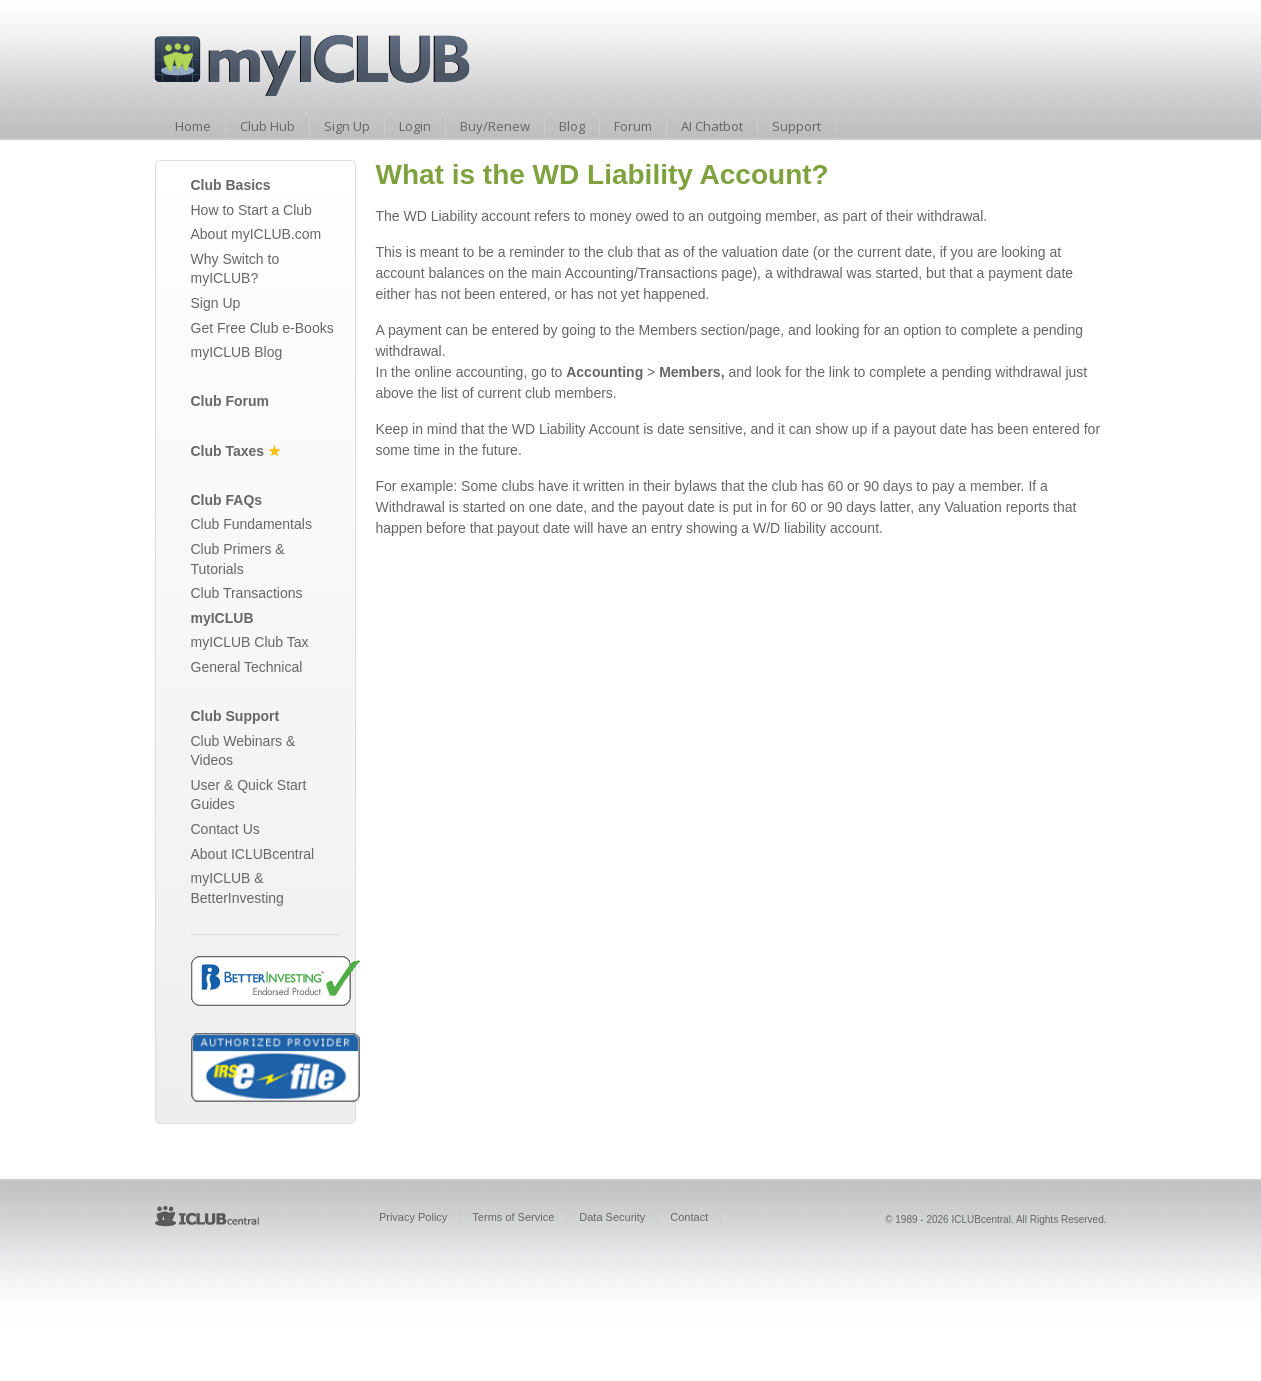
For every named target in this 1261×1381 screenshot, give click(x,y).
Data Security (612, 1217)
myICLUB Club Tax (250, 642)
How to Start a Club (251, 210)
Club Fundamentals (251, 524)
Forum (633, 126)
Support (796, 126)
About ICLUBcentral (253, 854)
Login (415, 126)
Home (193, 126)
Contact (689, 1217)
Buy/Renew (495, 126)
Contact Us (225, 829)
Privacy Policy (413, 1217)
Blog (572, 126)
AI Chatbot (712, 126)
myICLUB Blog (237, 352)
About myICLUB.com (256, 234)
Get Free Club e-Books (262, 328)
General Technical (247, 667)
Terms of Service (513, 1217)
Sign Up (347, 126)
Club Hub (267, 126)
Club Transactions (247, 593)
